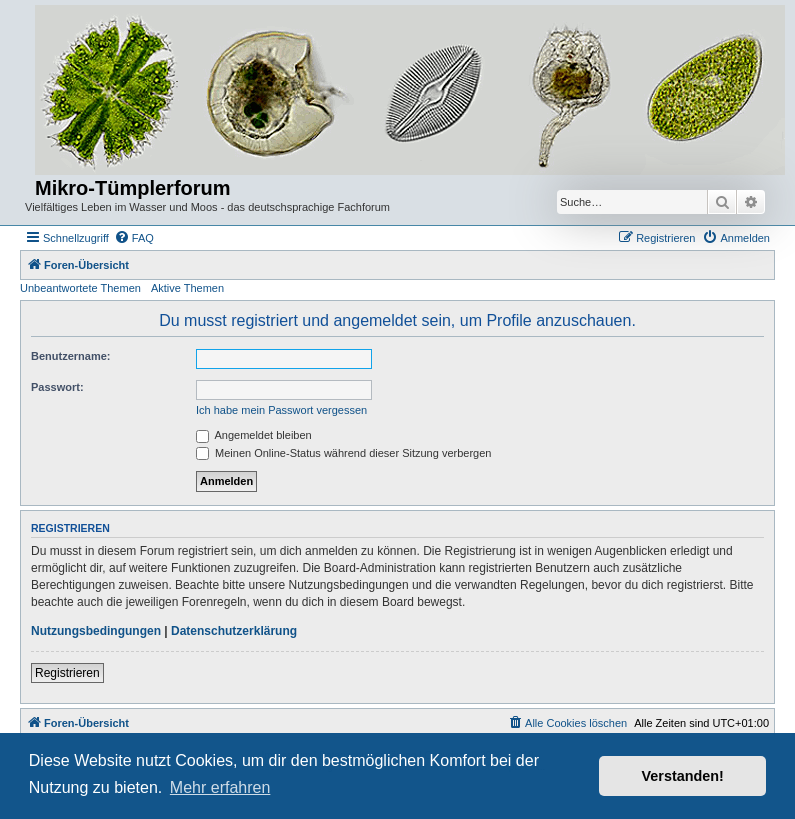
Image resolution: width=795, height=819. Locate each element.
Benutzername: (70, 356)
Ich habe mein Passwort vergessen (281, 410)
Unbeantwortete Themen (80, 288)
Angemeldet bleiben (254, 435)
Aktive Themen (187, 288)
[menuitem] (134, 238)
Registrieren (67, 673)
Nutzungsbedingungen (96, 631)
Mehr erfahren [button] (220, 787)
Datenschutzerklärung (234, 631)
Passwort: (57, 387)
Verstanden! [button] (683, 776)
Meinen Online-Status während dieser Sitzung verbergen (343, 453)
